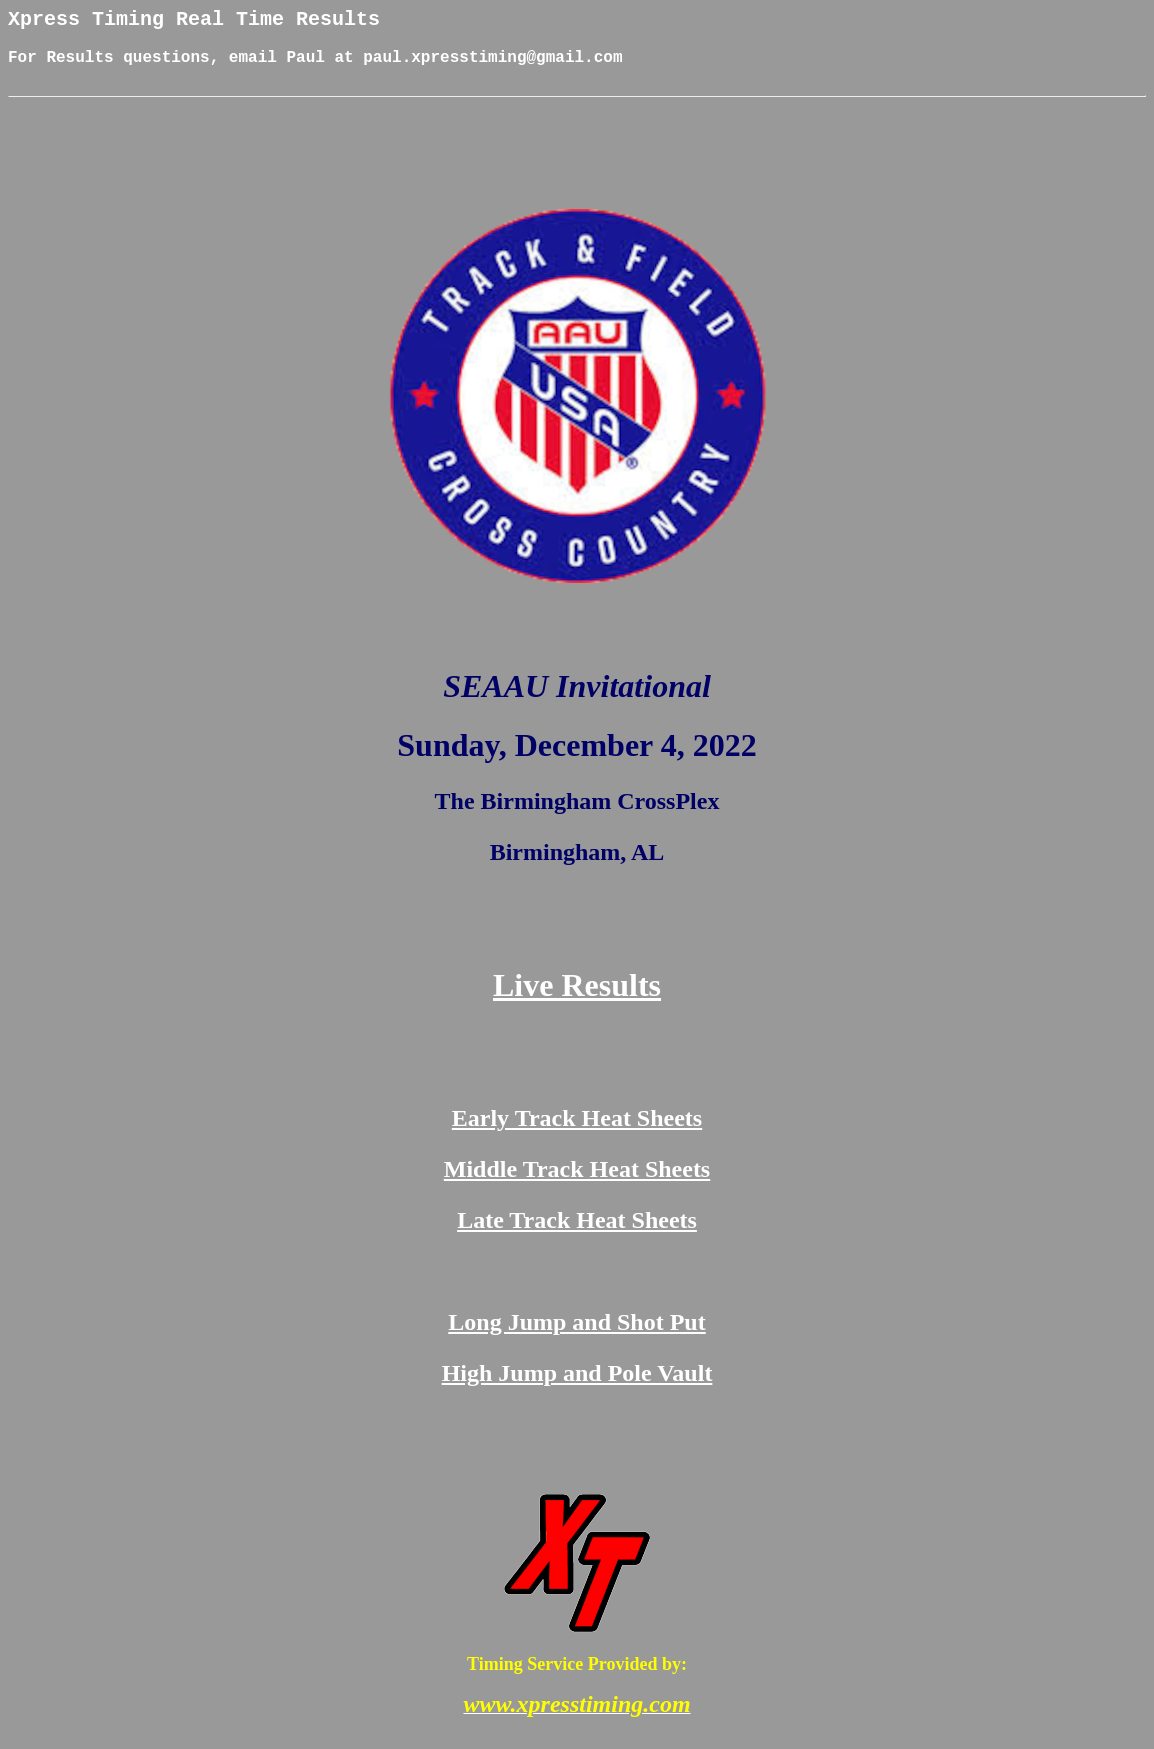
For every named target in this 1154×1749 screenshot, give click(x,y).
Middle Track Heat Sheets (577, 1184)
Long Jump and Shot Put (576, 1337)
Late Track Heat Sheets (577, 1235)
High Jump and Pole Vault (577, 1388)
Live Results (577, 1000)
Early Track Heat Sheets (577, 1133)
